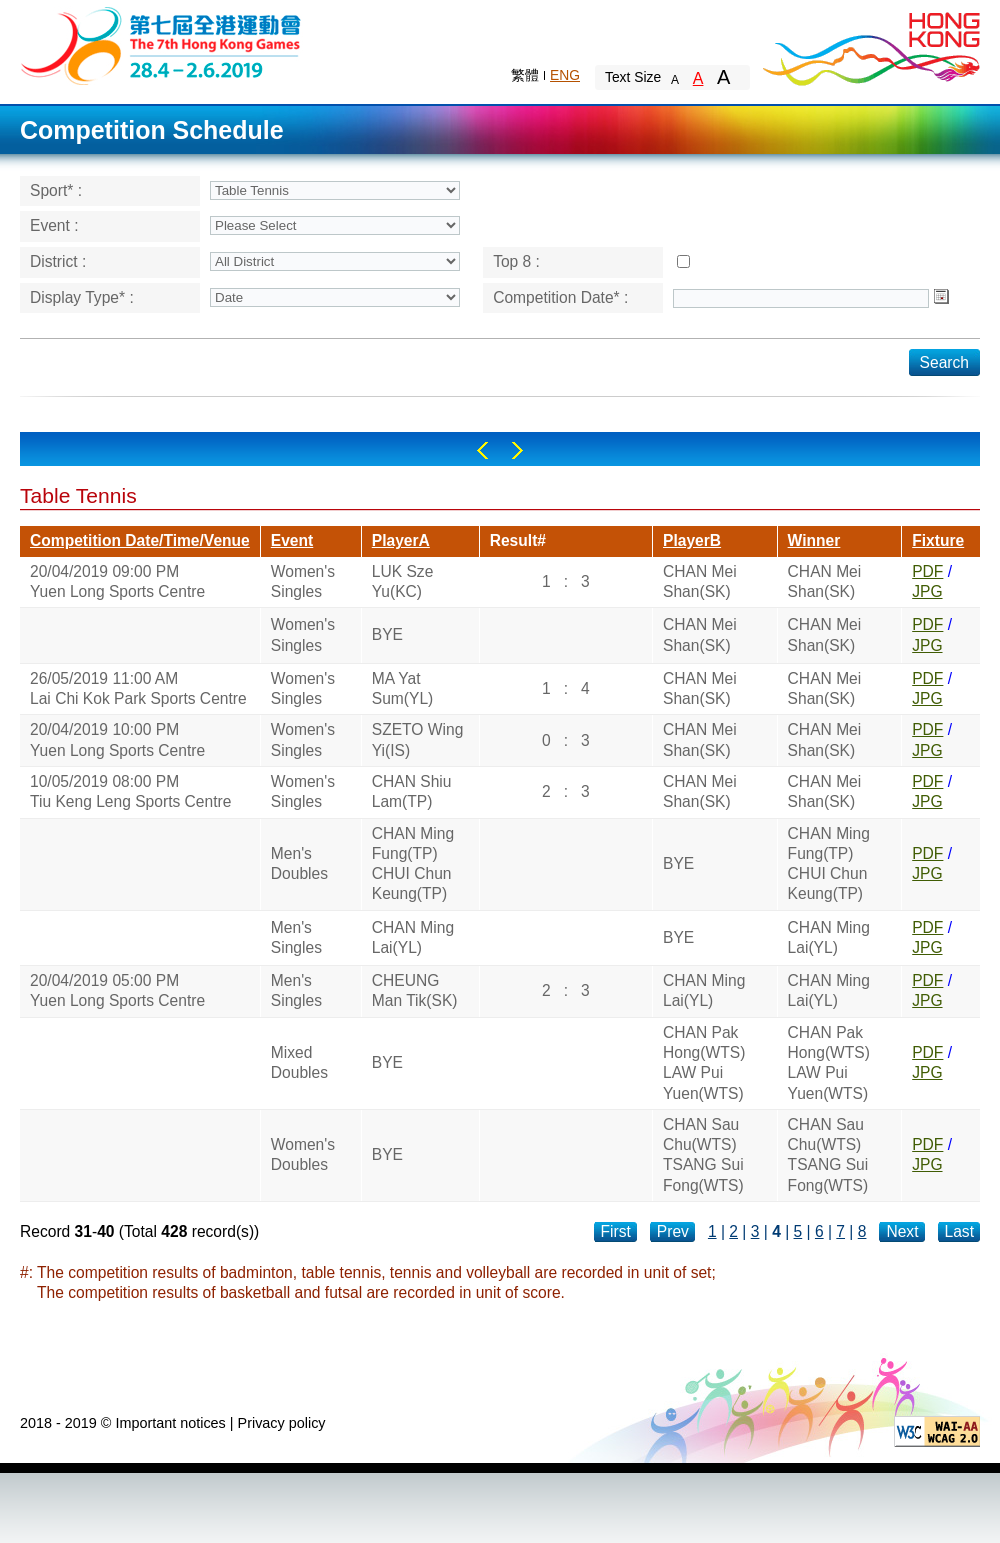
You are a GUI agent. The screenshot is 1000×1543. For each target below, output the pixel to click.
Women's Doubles (303, 1154)
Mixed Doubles (299, 1062)
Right (517, 450)
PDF (927, 571)
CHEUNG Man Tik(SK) (415, 990)
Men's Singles (296, 937)
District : (58, 261)
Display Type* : (82, 297)
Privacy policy (282, 1423)
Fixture (938, 540)
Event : (54, 225)
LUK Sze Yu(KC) (403, 581)
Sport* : (56, 190)
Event (292, 540)
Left (482, 450)
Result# (518, 540)
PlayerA (401, 540)
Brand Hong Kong (870, 45)
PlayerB (692, 540)
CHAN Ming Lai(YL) (413, 937)
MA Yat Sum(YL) (403, 688)
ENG (565, 75)
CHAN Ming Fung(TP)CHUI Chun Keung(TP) (413, 864)
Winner (814, 540)
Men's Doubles (299, 863)
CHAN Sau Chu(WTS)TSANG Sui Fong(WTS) (703, 1155)
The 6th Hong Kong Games (161, 44)
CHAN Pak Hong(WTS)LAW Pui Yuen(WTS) (704, 1063)
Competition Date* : (560, 297)
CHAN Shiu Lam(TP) (412, 791)
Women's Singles (303, 581)
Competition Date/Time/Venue (140, 540)
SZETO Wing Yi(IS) (418, 739)
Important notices (170, 1423)
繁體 (525, 75)
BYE (387, 634)
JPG (927, 591)
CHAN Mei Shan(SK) (700, 581)
